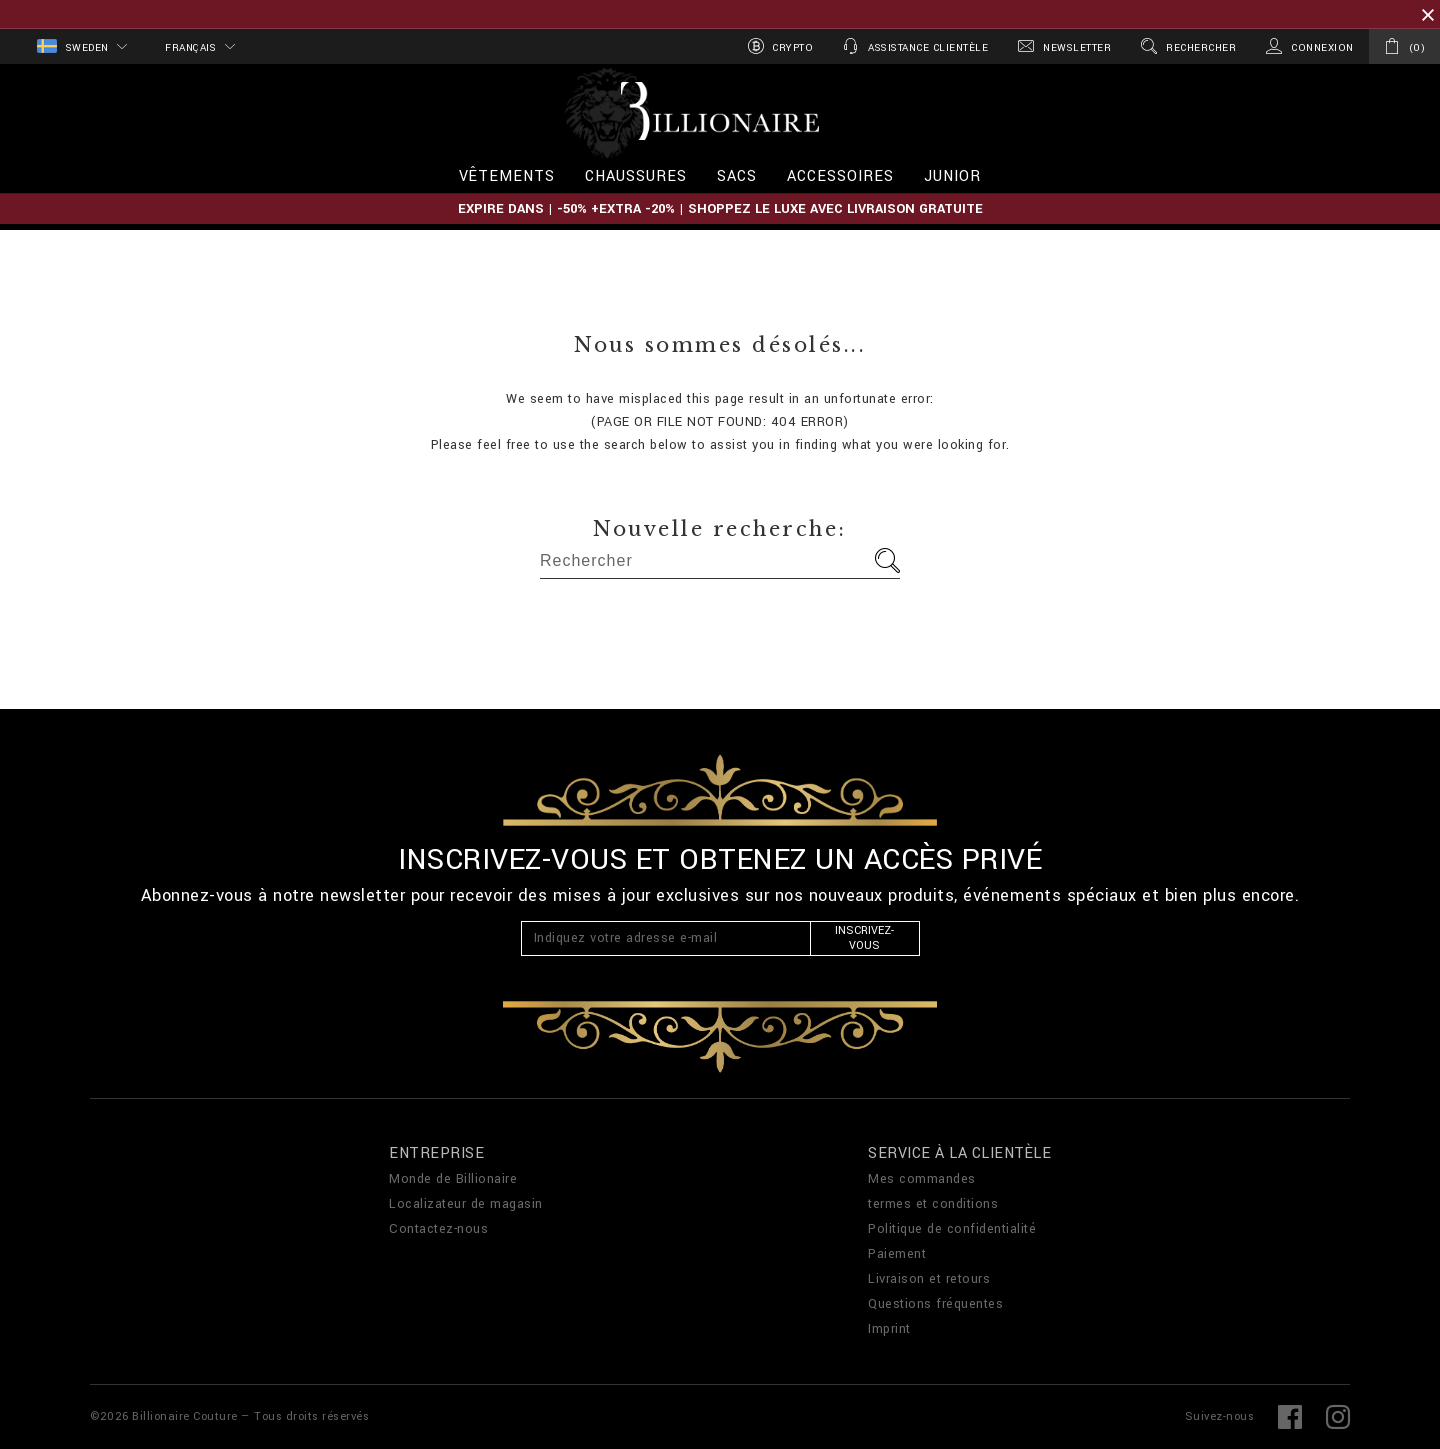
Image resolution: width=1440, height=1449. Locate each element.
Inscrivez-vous (864, 938)
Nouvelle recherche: (720, 529)
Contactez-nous (438, 1229)
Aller (887, 560)
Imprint (889, 1329)
